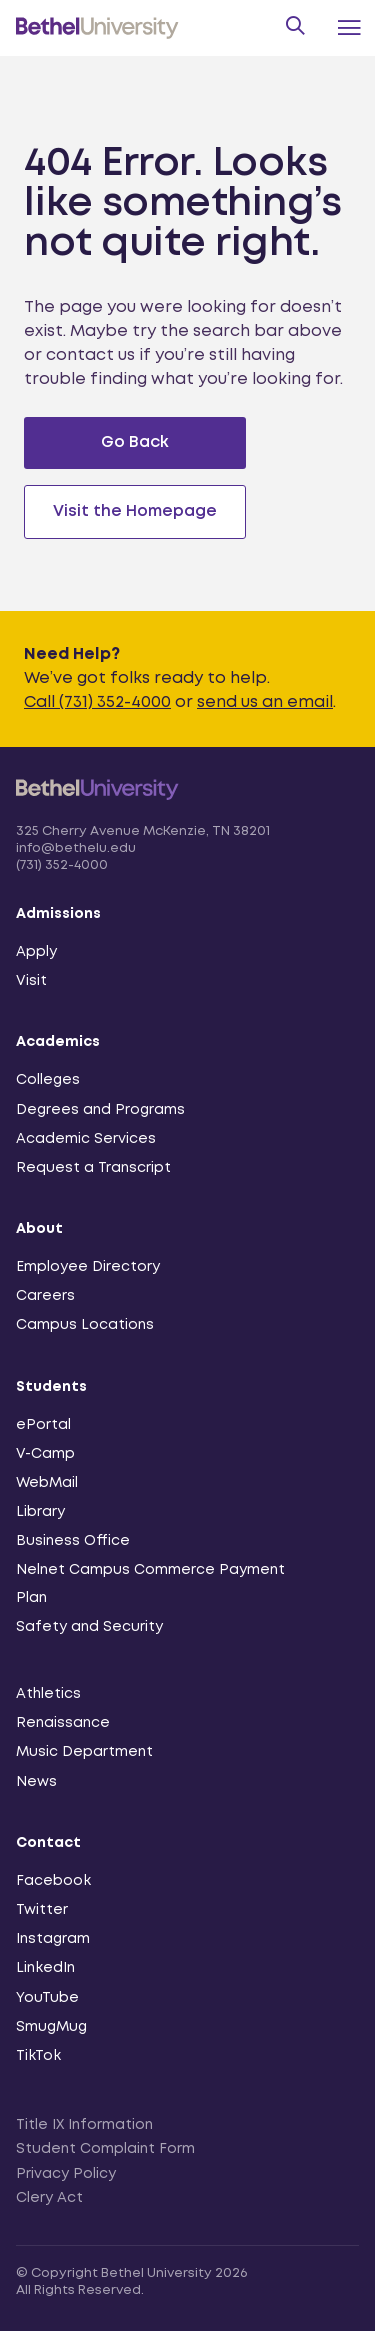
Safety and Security (89, 1627)
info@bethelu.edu (76, 848)
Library (40, 1512)
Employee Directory (88, 1267)
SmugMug (51, 2027)
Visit (31, 981)
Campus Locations (85, 1325)
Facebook (53, 1881)
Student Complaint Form (105, 2149)
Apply (36, 952)
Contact (48, 1843)
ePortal (43, 1425)
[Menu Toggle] (349, 28)
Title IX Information (84, 2125)
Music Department (84, 1752)
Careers (45, 1296)
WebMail (47, 1483)
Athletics (48, 1694)
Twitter (42, 1910)
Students (51, 1387)
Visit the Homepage (135, 511)
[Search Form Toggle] (293, 28)
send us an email (265, 702)
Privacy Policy (66, 2174)
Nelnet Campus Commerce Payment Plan (150, 1583)
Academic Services (86, 1139)
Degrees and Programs (100, 1110)
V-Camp (45, 1454)
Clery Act (49, 2198)
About (39, 1229)
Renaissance (63, 1723)
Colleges (48, 1080)
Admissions (58, 914)
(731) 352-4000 (62, 865)
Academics (58, 1042)
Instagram (53, 1939)
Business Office (73, 1541)
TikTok (38, 2056)
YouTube (47, 1998)
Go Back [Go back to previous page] (135, 442)
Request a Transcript (93, 1168)
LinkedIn (45, 1968)
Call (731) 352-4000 (97, 702)
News (36, 1782)
